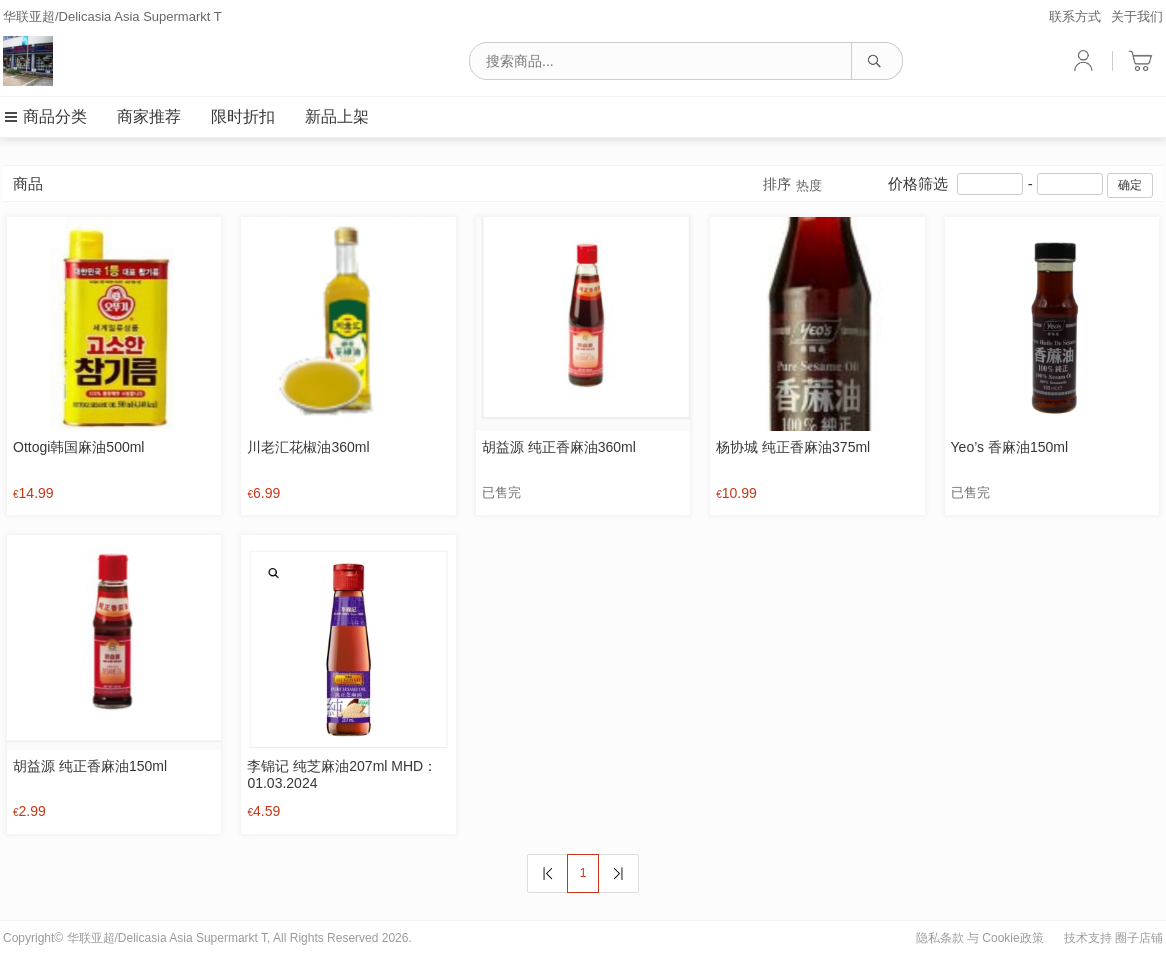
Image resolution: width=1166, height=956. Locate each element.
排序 (792, 185)
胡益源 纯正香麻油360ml (559, 447)
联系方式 (1075, 16)
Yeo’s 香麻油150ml (1010, 447)
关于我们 (1137, 16)
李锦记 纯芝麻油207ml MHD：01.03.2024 (342, 774)
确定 (1130, 185)
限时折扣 (243, 116)
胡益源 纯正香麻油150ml (90, 766)
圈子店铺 (1139, 938)
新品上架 (337, 116)
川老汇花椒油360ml (308, 447)
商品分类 (45, 116)
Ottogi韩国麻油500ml (78, 447)
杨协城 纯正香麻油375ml (793, 447)
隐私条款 (940, 938)
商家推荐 (149, 116)
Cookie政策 (1012, 938)
